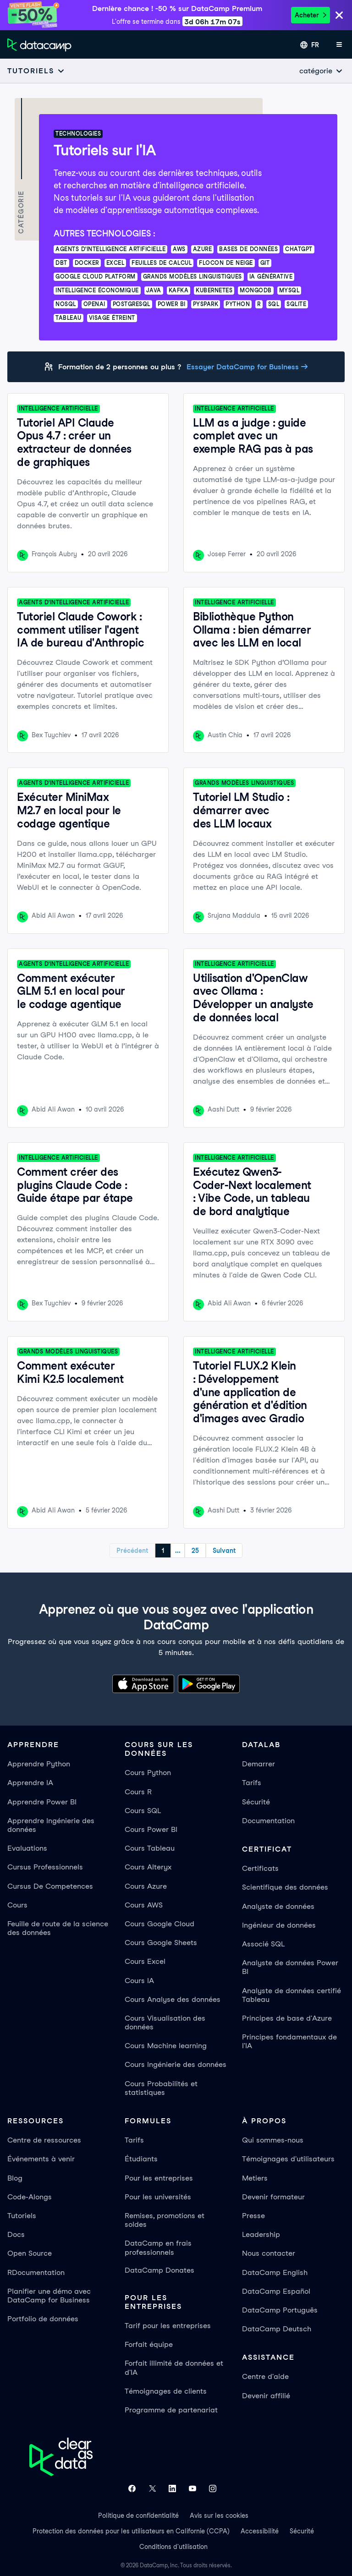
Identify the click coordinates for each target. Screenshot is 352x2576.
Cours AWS (144, 1905)
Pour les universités (158, 2196)
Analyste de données (278, 1906)
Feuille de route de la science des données (57, 1928)
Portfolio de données (42, 2318)
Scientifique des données (285, 1887)
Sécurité (256, 1802)
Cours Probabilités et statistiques (161, 2088)
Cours (17, 1905)
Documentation (268, 1820)
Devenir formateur (273, 2196)
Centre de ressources (44, 2140)
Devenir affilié (266, 2395)
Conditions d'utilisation (173, 2546)
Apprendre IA (30, 1782)
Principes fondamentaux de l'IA (289, 2041)
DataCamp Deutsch (276, 2328)
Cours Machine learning (166, 2045)
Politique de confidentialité (138, 2515)
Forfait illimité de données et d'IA (174, 2367)
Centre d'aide (265, 2376)
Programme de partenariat (171, 2410)
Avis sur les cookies (219, 2515)
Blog (14, 2178)
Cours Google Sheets (161, 1942)
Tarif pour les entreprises (168, 2325)
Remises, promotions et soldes (164, 2220)
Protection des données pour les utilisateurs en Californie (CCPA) (131, 2531)
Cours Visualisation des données (165, 2022)
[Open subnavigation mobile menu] (36, 70)
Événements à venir (41, 2158)
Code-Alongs (29, 2196)
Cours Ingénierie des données (175, 2064)
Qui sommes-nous (272, 2140)
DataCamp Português (280, 2310)
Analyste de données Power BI (290, 1967)
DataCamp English (275, 2272)
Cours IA (139, 1980)
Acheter (310, 15)
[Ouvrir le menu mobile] (339, 45)
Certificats (260, 1868)
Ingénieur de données (279, 1925)
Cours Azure (146, 1886)
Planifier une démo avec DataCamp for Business (49, 2295)
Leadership (261, 2234)
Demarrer (258, 1763)
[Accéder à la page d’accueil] (39, 45)
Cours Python (148, 1772)
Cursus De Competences (50, 1886)
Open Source (29, 2253)
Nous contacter (268, 2253)
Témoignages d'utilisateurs (288, 2158)
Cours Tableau (150, 1848)
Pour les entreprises (159, 2178)
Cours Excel (145, 1961)
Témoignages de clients (166, 2391)
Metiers (255, 2178)
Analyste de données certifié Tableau (291, 1995)
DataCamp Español (276, 2291)
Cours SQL (143, 1810)
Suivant (224, 1550)
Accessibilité (260, 2531)
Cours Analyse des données (172, 1999)
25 (195, 1550)
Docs (16, 2234)
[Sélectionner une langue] (309, 45)
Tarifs (251, 1782)
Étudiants (141, 2158)
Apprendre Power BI (42, 1802)
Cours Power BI (151, 1829)
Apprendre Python (38, 1763)
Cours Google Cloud (159, 1923)
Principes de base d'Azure (287, 2018)
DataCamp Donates (159, 2270)
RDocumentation (36, 2272)
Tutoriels (21, 2215)
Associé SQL (263, 1944)
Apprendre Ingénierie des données (50, 1825)
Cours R (138, 1791)
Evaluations (27, 1848)
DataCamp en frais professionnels (158, 2247)
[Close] (339, 16)
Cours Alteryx (148, 1867)
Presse (253, 2215)
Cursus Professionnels (45, 1867)
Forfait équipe (149, 2344)
